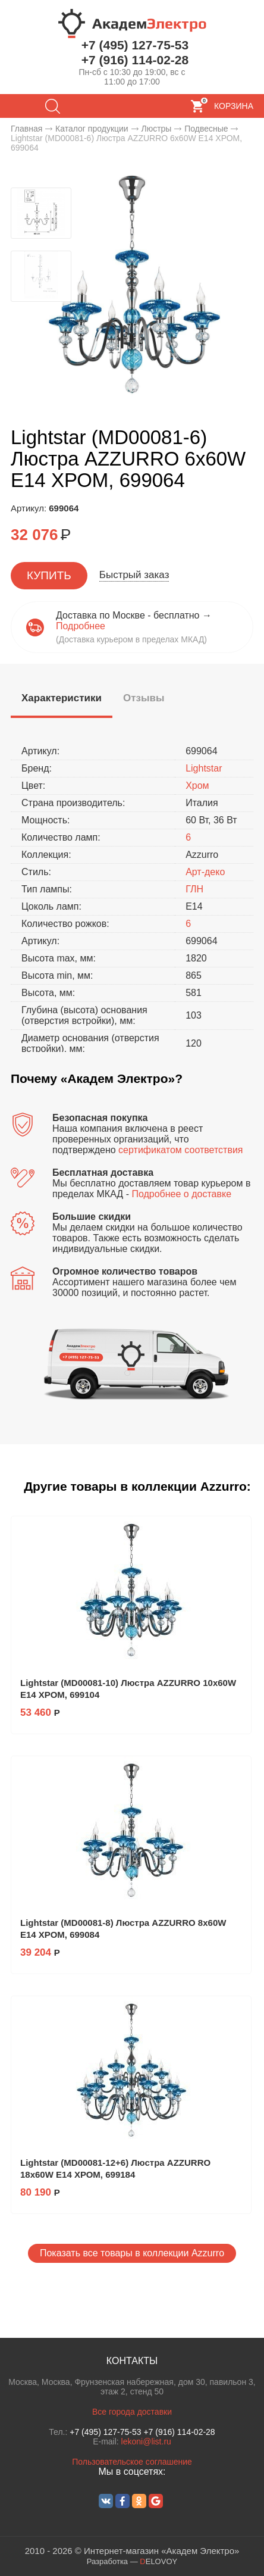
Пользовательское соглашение (132, 2461)
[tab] (61, 700)
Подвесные (206, 128)
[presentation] (61, 699)
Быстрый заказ (134, 574)
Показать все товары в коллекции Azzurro (132, 2253)
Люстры (156, 128)
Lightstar (204, 768)
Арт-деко (205, 872)
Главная (26, 128)
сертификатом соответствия (180, 1150)
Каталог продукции (91, 128)
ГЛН (194, 889)
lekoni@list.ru (146, 2441)
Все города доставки (132, 2411)
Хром (197, 785)
